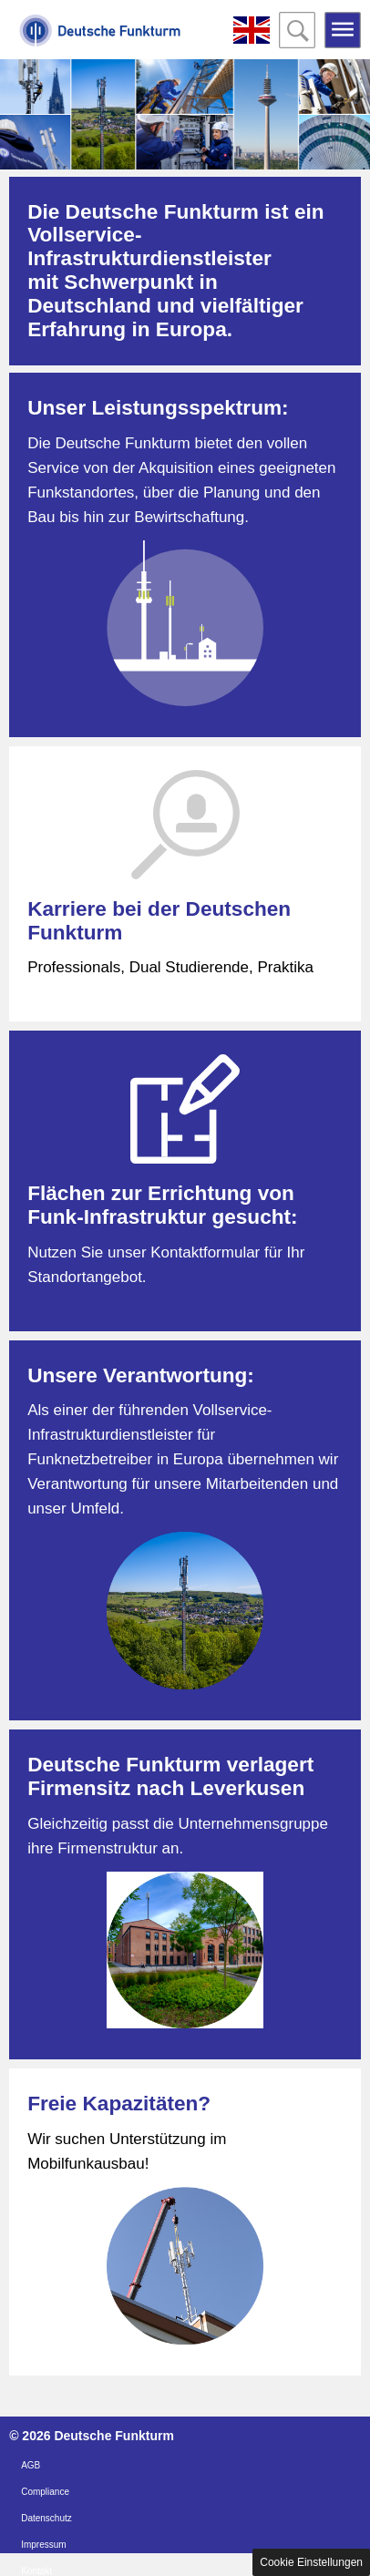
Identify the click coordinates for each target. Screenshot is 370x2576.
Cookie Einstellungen (311, 2562)
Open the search (297, 30)
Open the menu (342, 30)
